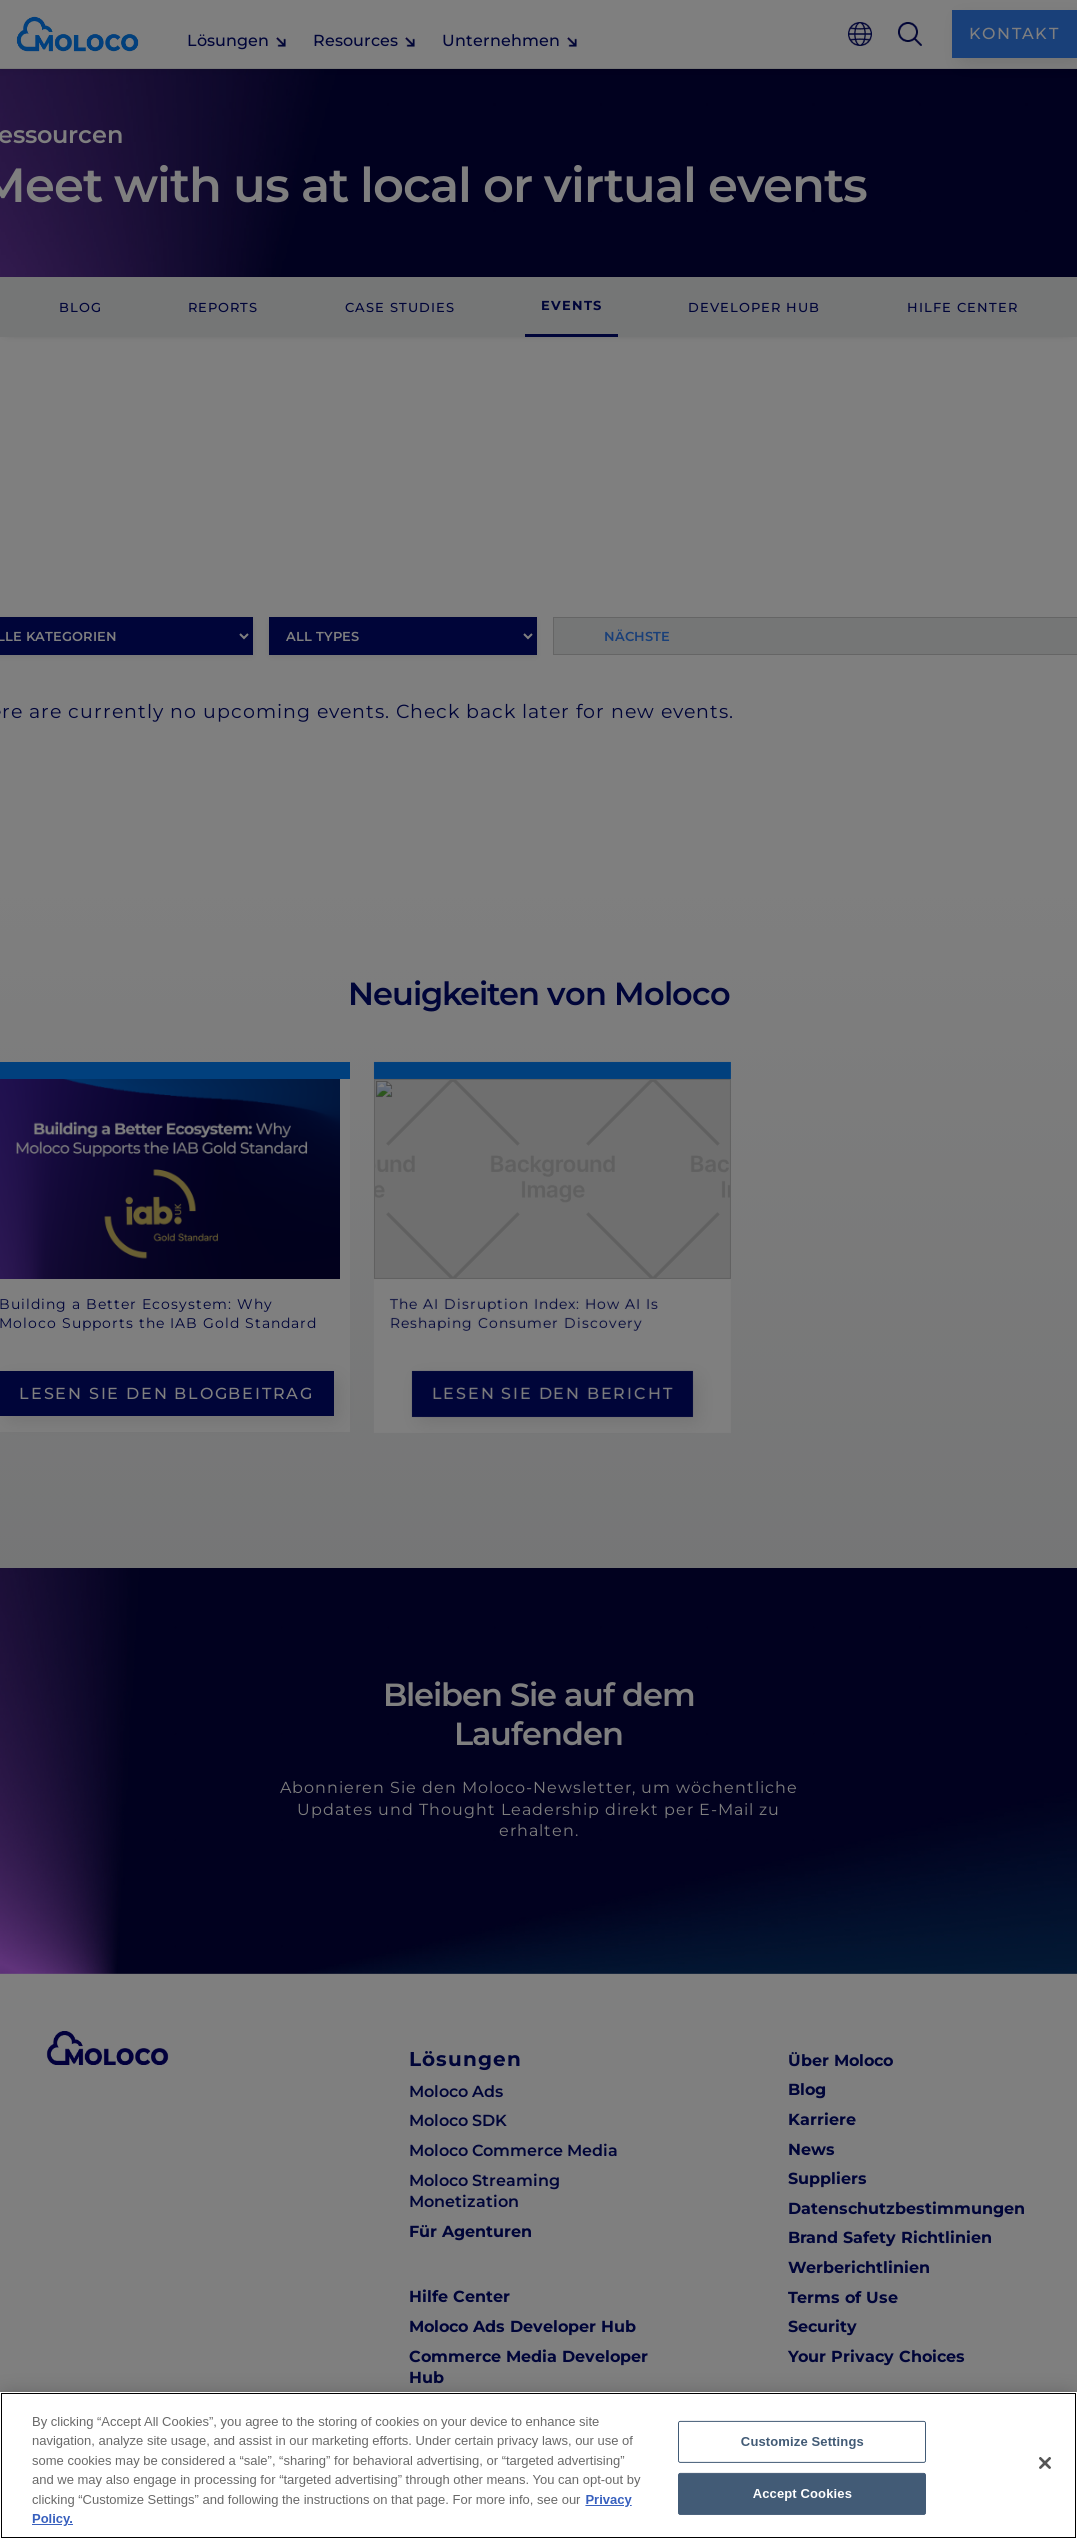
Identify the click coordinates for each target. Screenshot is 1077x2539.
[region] (538, 2465)
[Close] (1045, 2463)
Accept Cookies (802, 2493)
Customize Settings (802, 2441)
